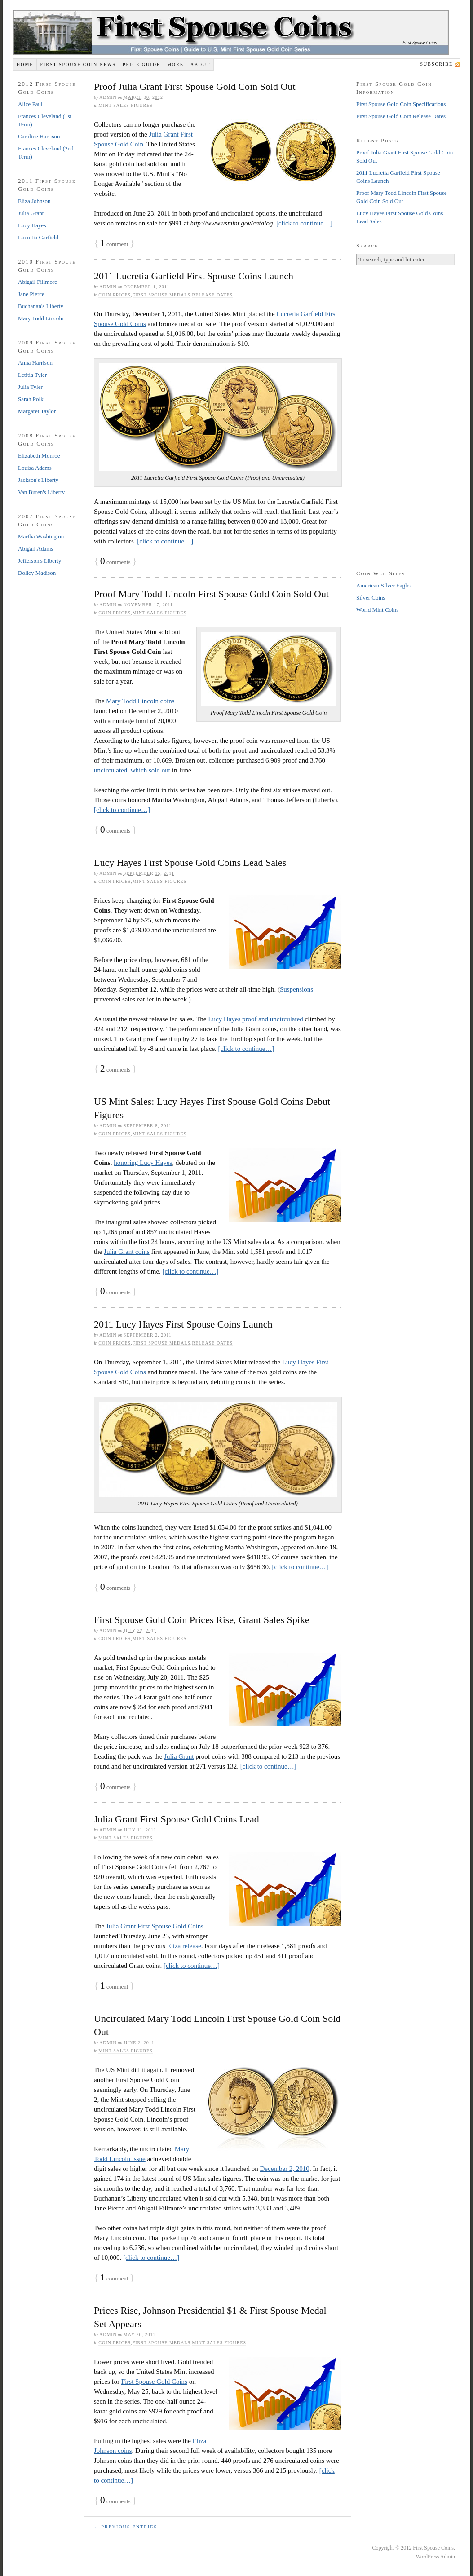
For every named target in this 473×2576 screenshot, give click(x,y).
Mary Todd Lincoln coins (140, 701)
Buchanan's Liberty (40, 306)
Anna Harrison (35, 362)
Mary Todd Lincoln (40, 318)
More (175, 64)
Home (25, 64)
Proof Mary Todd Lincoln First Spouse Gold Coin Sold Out (211, 594)
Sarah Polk (31, 399)
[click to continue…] (304, 223)
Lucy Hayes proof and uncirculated (255, 1019)
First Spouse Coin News (78, 64)
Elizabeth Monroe (39, 455)
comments (115, 562)
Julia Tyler (30, 387)
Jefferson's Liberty (39, 560)
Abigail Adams (35, 548)
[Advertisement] (406, 416)
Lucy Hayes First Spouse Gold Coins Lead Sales (190, 862)
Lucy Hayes (32, 225)
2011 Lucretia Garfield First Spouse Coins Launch (193, 276)
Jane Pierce (31, 294)
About (200, 64)
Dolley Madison (37, 572)
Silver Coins (370, 597)
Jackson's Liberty (38, 479)
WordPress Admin (435, 2557)
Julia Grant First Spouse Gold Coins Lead (176, 1819)
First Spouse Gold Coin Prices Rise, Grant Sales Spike (201, 1619)
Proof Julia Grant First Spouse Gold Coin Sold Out (195, 86)
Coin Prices (114, 294)
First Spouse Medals (161, 294)
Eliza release (184, 1946)
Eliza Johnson (34, 201)
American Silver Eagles (383, 585)
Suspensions (296, 989)
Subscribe (436, 64)
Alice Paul (30, 104)
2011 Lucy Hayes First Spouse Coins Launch (183, 1324)
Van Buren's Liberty (41, 492)
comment (114, 244)
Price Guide (141, 64)
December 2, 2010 (284, 2168)
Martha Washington (41, 536)
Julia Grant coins (127, 1251)
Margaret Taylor (37, 411)
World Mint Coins (377, 609)
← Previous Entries (125, 2526)
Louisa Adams (35, 467)
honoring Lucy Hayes (143, 1162)
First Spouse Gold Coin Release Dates (401, 116)
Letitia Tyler (32, 374)
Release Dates (212, 294)
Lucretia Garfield (38, 237)
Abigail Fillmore (37, 281)
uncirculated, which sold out (132, 770)
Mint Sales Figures (125, 105)
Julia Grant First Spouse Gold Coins (154, 1926)
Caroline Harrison (39, 136)
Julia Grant (179, 1756)
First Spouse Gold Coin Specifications (401, 104)
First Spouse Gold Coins (154, 2381)
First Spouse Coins (419, 42)
